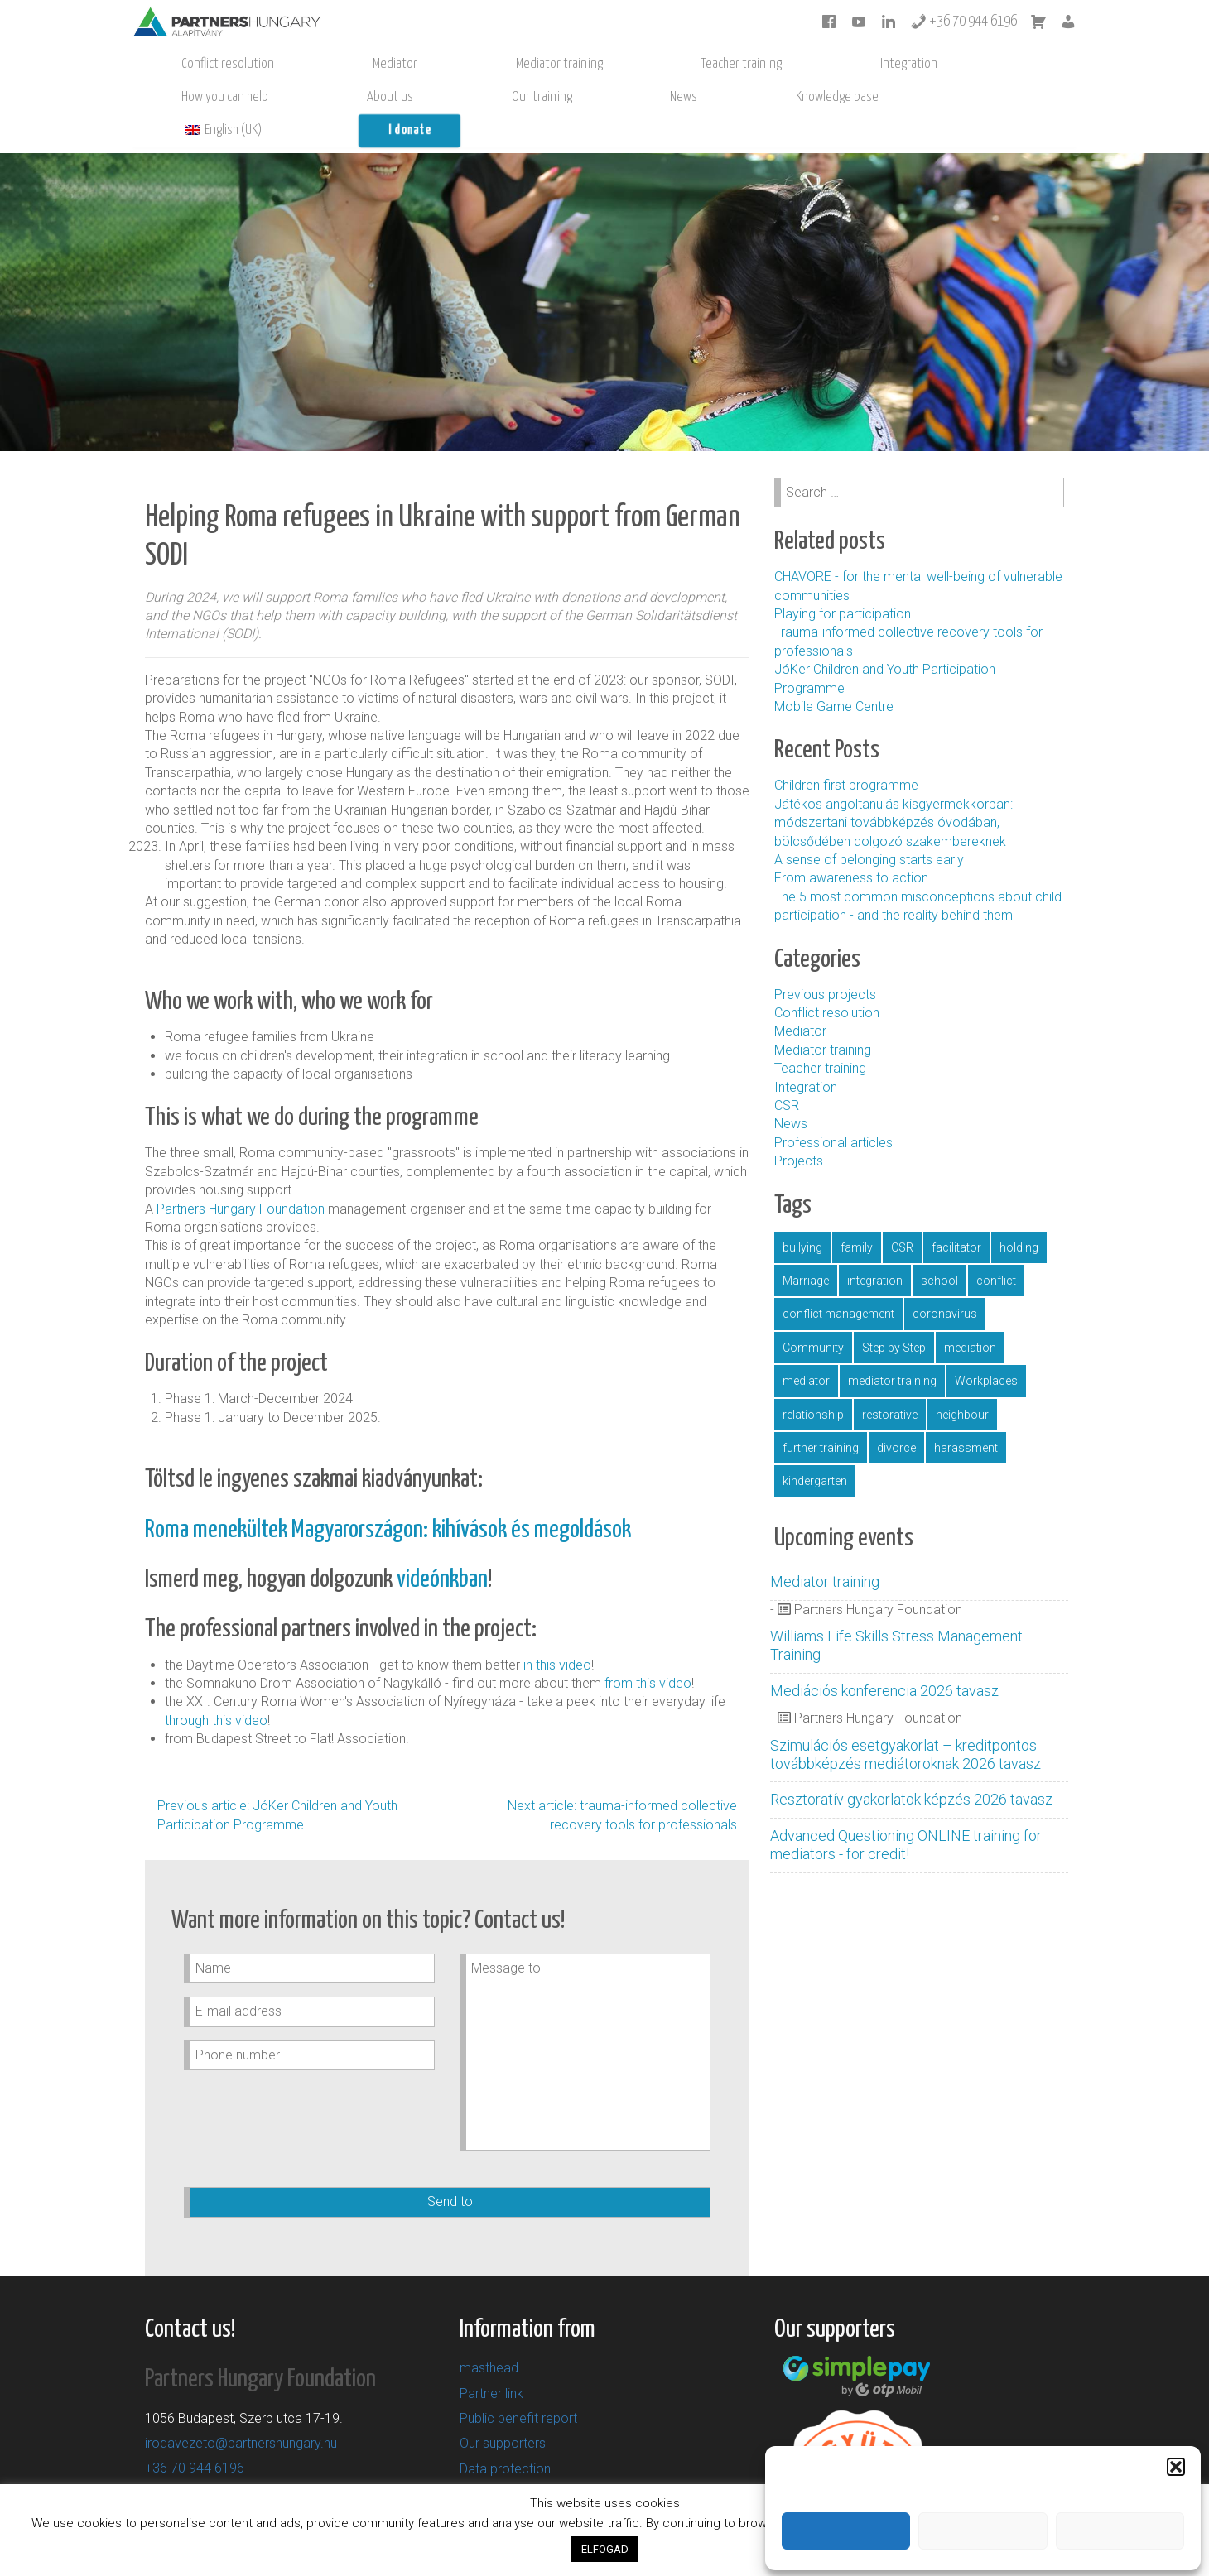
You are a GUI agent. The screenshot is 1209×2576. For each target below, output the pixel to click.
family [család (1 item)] (857, 1214)
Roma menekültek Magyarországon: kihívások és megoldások (388, 1496)
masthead (489, 2335)
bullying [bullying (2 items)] (802, 1214)
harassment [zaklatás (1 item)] (966, 1414)
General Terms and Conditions (546, 2460)
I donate (297, 97)
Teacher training (467, 64)
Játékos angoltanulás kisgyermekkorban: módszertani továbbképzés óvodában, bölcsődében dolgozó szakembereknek (893, 789)
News (871, 64)
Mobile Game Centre (834, 673)
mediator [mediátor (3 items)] (806, 1347)
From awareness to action (851, 845)
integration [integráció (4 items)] (875, 1247)
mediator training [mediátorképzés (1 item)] (892, 1347)
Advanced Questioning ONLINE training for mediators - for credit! (904, 1811)
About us (734, 64)
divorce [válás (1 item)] (896, 1414)
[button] (1176, 2464)
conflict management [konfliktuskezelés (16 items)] (838, 1280)
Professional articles (833, 1109)
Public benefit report (518, 2385)
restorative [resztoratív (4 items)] (890, 1381)
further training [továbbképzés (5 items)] (821, 1414)
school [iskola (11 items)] (939, 1247)
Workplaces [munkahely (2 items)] (986, 1347)
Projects (798, 1128)
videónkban (442, 1546)
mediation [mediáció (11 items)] (970, 1314)
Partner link (491, 2360)
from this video (647, 1650)
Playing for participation (842, 581)
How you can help (647, 64)
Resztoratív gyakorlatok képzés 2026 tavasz (909, 1766)
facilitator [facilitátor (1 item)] (956, 1214)
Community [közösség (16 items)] (813, 1314)
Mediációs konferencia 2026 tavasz (882, 1657)
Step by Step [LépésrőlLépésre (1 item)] (894, 1314)
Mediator (277, 64)
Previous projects (825, 961)
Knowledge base (946, 64)
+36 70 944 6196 (963, 21)
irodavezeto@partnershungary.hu (241, 2410)
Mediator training (363, 64)
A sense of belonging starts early (869, 826)
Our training (808, 64)
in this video (557, 1632)
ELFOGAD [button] (605, 2549)
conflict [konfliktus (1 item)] (996, 1247)
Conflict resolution (188, 64)
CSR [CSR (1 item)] (902, 1214)
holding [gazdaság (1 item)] (1018, 1214)
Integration (556, 64)
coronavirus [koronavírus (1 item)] (945, 1280)
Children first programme (848, 752)
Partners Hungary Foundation (242, 1176)
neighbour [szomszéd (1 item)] (962, 1381)
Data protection (505, 2436)
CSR (786, 1072)
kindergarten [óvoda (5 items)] (815, 1447)
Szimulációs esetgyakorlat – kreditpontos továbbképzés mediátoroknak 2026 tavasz (903, 1721)
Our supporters (503, 2410)
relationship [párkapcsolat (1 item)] (813, 1381)
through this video (216, 1687)
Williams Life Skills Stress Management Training (894, 1612)
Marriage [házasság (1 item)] (806, 1247)
